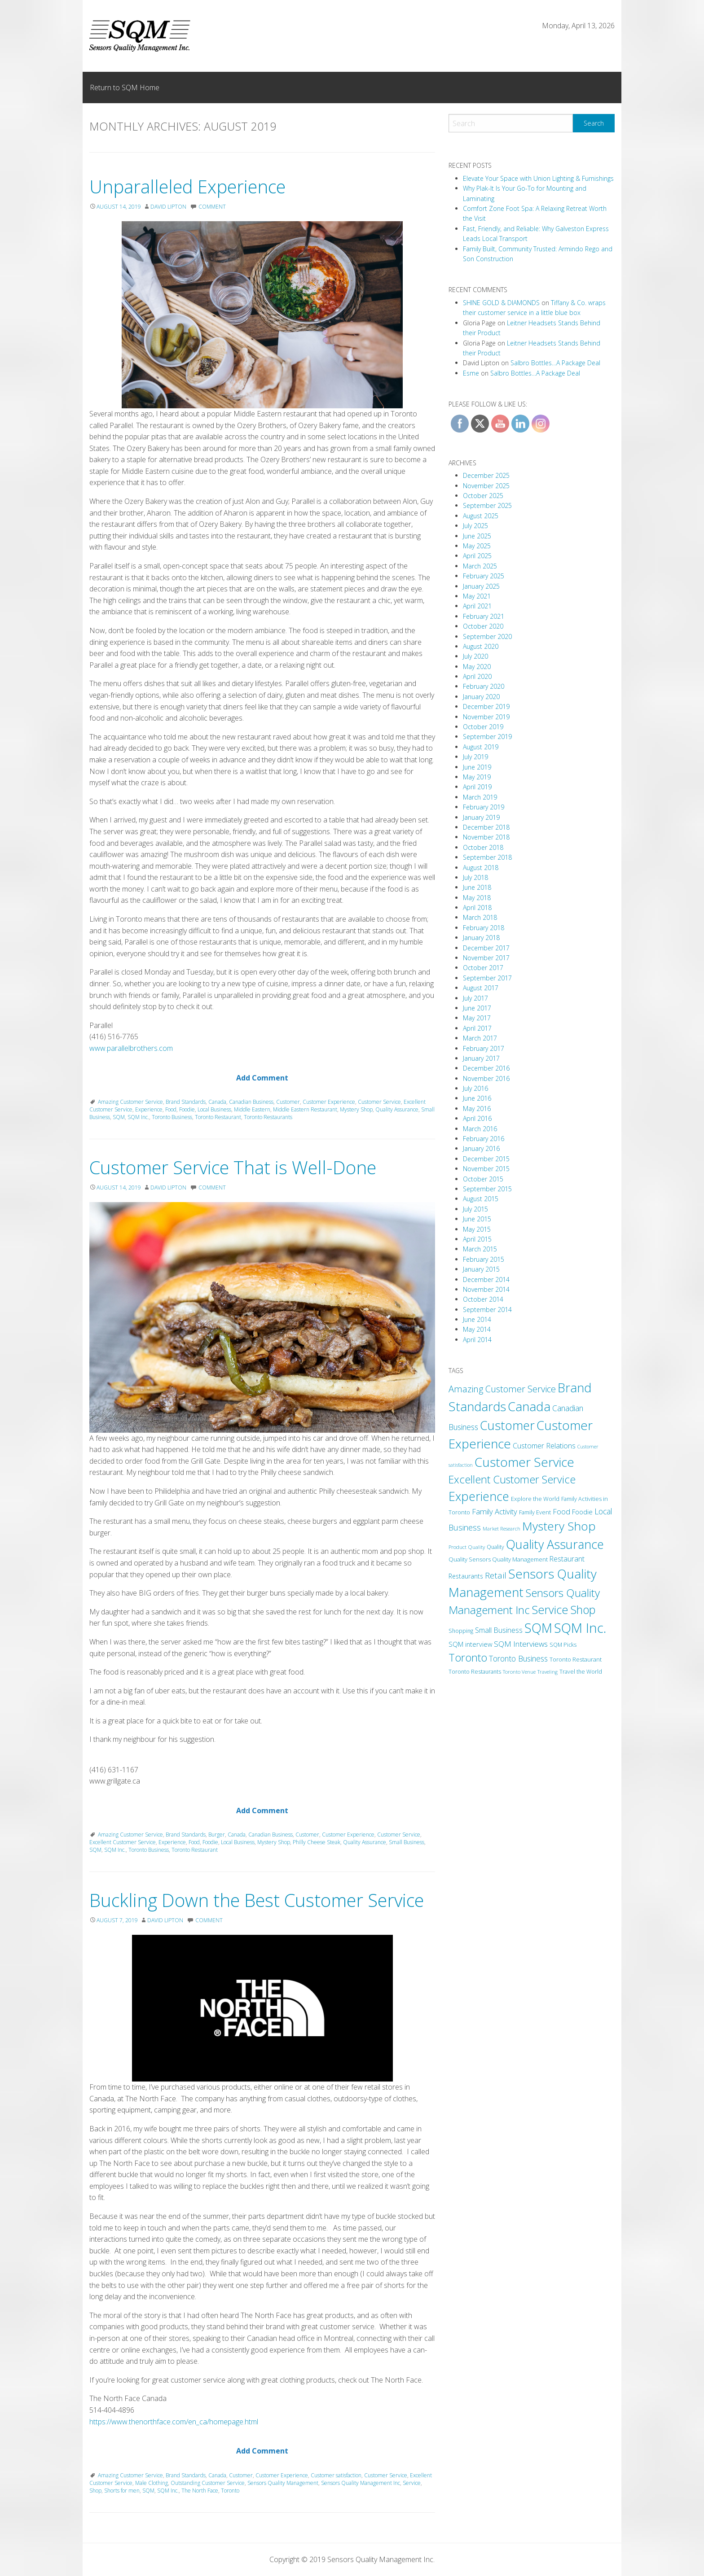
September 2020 (487, 636)
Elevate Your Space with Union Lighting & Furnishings (538, 178)
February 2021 (483, 616)
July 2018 (475, 877)
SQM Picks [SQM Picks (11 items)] (563, 1645)
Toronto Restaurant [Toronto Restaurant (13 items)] (576, 1659)
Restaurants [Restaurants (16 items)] (466, 1576)
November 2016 (486, 1078)
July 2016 (475, 1088)
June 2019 (477, 767)
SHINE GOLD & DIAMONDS (501, 302)
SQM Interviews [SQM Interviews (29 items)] (521, 1644)
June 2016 (477, 1098)
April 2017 (477, 1028)
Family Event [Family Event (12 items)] (535, 1512)
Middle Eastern (252, 1109)
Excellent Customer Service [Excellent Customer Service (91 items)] (512, 1479)
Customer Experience (329, 1102)
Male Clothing (151, 2483)
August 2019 (480, 747)
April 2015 (477, 1239)
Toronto (230, 2490)
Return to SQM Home (124, 87)
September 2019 (487, 736)
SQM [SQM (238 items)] (538, 1627)
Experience (149, 1109)
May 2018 (477, 897)
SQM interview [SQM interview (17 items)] (470, 1644)
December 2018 (486, 827)
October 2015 (483, 1179)
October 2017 (483, 967)
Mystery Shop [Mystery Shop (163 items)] (559, 1526)
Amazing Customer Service (130, 1102)
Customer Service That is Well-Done (232, 1167)
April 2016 (477, 1118)
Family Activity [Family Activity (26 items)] (494, 1511)
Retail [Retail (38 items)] (495, 1575)
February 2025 (483, 576)
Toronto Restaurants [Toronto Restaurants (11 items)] (475, 1671)
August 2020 (480, 646)
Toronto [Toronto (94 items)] (468, 1657)
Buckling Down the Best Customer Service (256, 1900)
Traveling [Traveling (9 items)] (547, 1671)
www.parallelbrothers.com (131, 1048)
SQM (119, 1117)
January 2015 (481, 1269)
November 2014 (486, 1289)
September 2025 (487, 505)
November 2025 (486, 485)
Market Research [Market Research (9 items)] (501, 1528)
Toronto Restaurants (268, 1117)
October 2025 (483, 495)
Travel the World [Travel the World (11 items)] (580, 1671)
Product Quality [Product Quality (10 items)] (467, 1546)
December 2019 (486, 706)
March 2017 (480, 1038)
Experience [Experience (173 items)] (479, 1496)
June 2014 (477, 1319)
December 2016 (486, 1068)
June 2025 (477, 536)
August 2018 (480, 867)
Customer (288, 1102)
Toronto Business (172, 1117)
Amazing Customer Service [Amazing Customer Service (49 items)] (502, 1389)
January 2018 (481, 937)
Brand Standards (186, 1102)
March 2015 (480, 1249)
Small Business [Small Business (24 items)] (499, 1630)
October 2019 (483, 726)
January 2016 (481, 1148)
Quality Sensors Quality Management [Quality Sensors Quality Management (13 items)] (498, 1559)
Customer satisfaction (336, 2475)
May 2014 (477, 1329)
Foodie (187, 1109)
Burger (216, 1834)
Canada (217, 1102)
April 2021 (477, 606)
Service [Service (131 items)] (550, 1609)
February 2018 (483, 927)
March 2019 (480, 797)
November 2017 (486, 957)
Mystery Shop (356, 1109)
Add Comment (262, 1078)
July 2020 (475, 656)
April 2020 (477, 676)
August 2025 (480, 516)
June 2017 (477, 1008)
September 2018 (487, 857)
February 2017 (483, 1048)
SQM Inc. (138, 1117)
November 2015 (486, 1168)
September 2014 (487, 1309)
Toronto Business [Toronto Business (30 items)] (518, 1658)
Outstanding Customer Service (208, 2483)
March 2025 (480, 566)
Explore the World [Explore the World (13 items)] (535, 1499)
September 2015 (487, 1189)
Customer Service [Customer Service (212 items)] (524, 1461)
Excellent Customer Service (122, 1842)
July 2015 (475, 1209)
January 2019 (481, 817)
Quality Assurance (396, 1109)
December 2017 (486, 948)
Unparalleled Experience (187, 186)
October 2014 (483, 1299)
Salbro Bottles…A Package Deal (555, 363)
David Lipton (168, 206)
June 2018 (477, 887)
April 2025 (477, 555)
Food (170, 1109)
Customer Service (379, 1102)
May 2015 (477, 1229)
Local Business (214, 1109)
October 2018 (483, 847)
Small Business (406, 1842)
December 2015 (486, 1159)
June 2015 (477, 1219)
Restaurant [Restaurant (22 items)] (567, 1559)
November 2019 (486, 717)
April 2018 (477, 907)
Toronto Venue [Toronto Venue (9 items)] (519, 1671)
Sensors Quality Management (282, 2483)
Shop (95, 2490)
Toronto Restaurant (218, 1117)
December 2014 (486, 1279)
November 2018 (486, 837)
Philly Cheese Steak (316, 1842)
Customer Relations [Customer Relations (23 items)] (544, 1446)
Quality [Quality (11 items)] (495, 1547)
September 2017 (487, 978)
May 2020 (477, 666)
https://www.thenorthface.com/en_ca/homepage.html (173, 2422)
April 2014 (477, 1339)
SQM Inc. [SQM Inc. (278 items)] (580, 1628)
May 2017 (477, 1018)
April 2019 (477, 787)
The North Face (199, 2490)
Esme (471, 373)
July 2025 (475, 525)
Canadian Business (251, 1102)
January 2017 (481, 1058)
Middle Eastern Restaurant (305, 1109)
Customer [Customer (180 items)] (507, 1425)
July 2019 (475, 756)
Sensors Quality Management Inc (360, 2483)
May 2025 (477, 546)
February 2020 (483, 686)
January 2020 (481, 696)
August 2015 (480, 1198)
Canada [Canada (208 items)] (529, 1406)
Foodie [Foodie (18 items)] (582, 1511)
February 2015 (483, 1259)
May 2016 (477, 1108)
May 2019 (477, 777)
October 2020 (483, 626)
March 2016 (480, 1128)
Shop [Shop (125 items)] (582, 1609)
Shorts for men (122, 2490)
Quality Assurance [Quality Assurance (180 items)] (555, 1544)
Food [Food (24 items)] (561, 1512)
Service (412, 2483)
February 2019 (483, 807)
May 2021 (477, 596)
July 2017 (475, 998)
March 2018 (480, 917)
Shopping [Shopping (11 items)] (461, 1631)
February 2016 (483, 1138)
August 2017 (480, 988)
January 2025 (481, 586)
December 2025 (486, 475)
